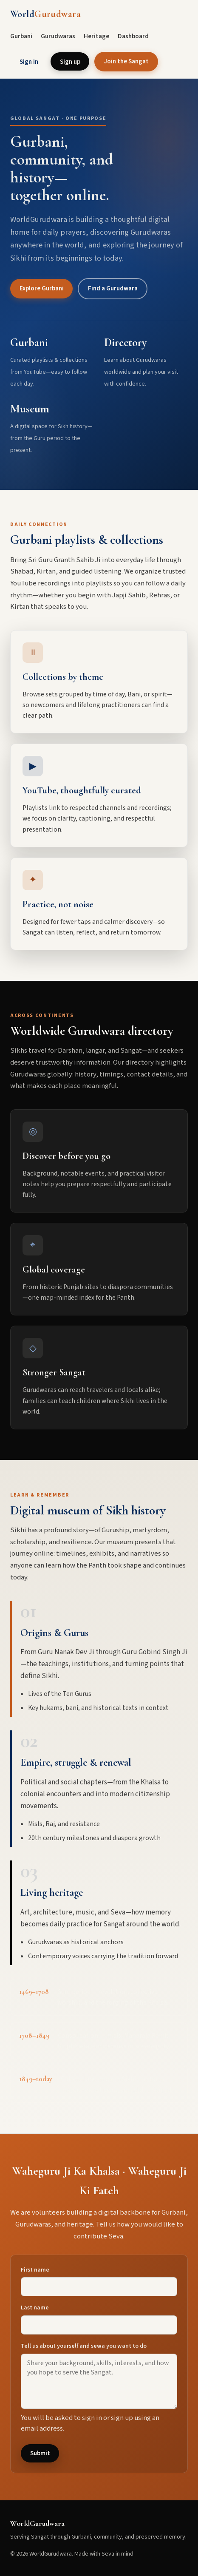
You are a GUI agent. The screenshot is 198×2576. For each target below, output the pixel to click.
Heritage (96, 36)
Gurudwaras (58, 36)
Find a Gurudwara (113, 288)
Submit (40, 2453)
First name (35, 2270)
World (45, 14)
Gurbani (21, 36)
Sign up (70, 61)
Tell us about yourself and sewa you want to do (84, 2346)
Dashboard (133, 36)
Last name (35, 2307)
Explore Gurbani (42, 288)
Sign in (29, 61)
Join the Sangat (126, 61)
